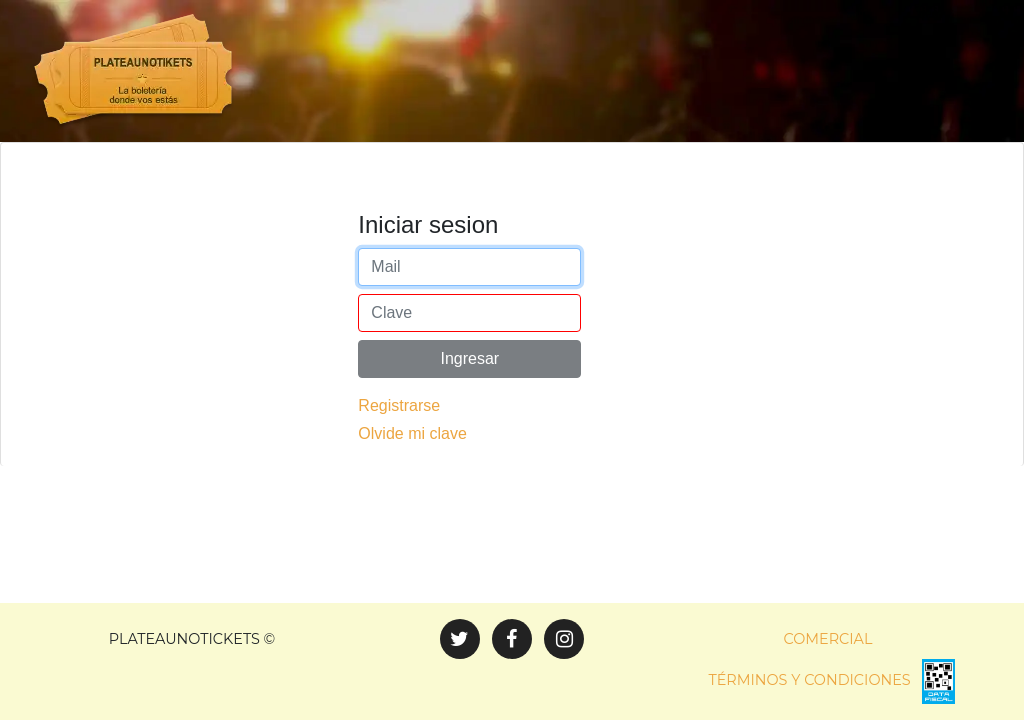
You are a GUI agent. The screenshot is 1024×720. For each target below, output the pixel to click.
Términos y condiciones (809, 680)
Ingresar (469, 391)
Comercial (828, 639)
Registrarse (399, 438)
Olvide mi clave (412, 466)
